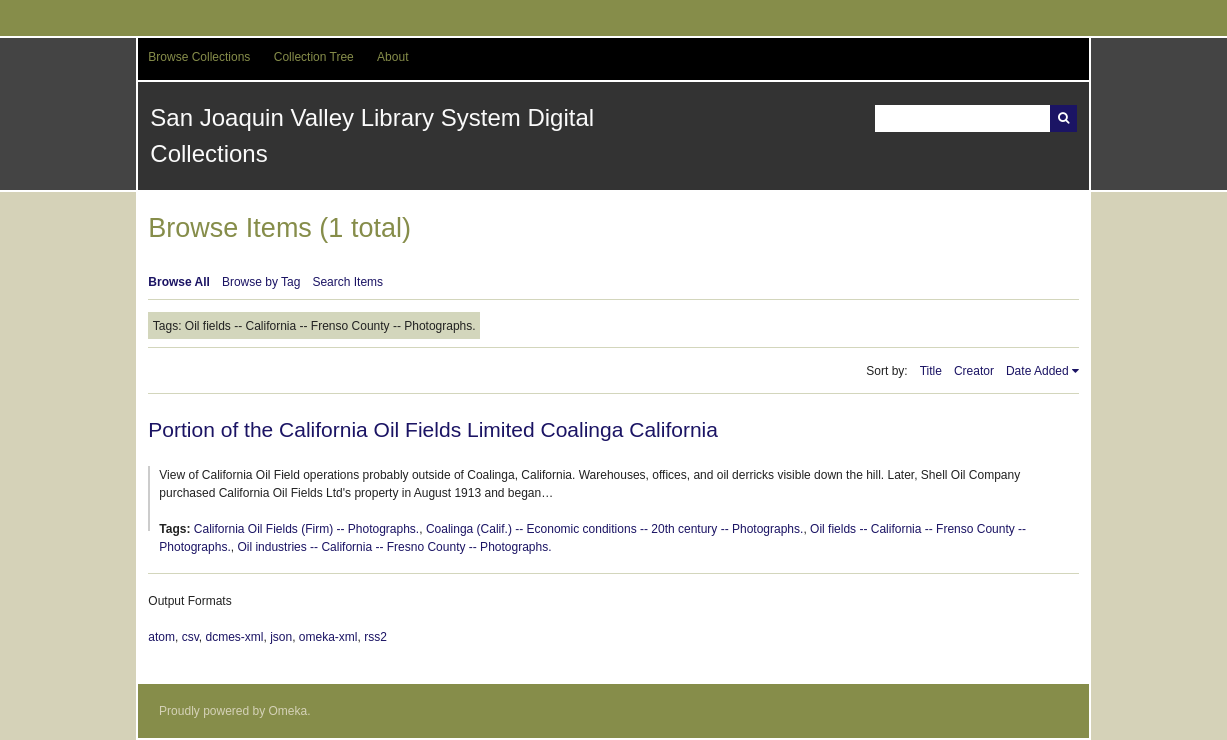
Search (1063, 118)
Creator (974, 371)
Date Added (1037, 371)
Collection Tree (314, 57)
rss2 (375, 637)
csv (190, 637)
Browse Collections (199, 57)
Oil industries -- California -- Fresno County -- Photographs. (394, 547)
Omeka (288, 711)
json (281, 637)
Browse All (179, 282)
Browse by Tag (261, 282)
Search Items (347, 282)
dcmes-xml (234, 637)
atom (161, 637)
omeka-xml (328, 637)
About (392, 57)
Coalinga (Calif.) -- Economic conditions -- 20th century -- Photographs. (615, 529)
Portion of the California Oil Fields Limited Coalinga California (433, 429)
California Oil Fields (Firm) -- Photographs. (306, 529)
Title (931, 371)
